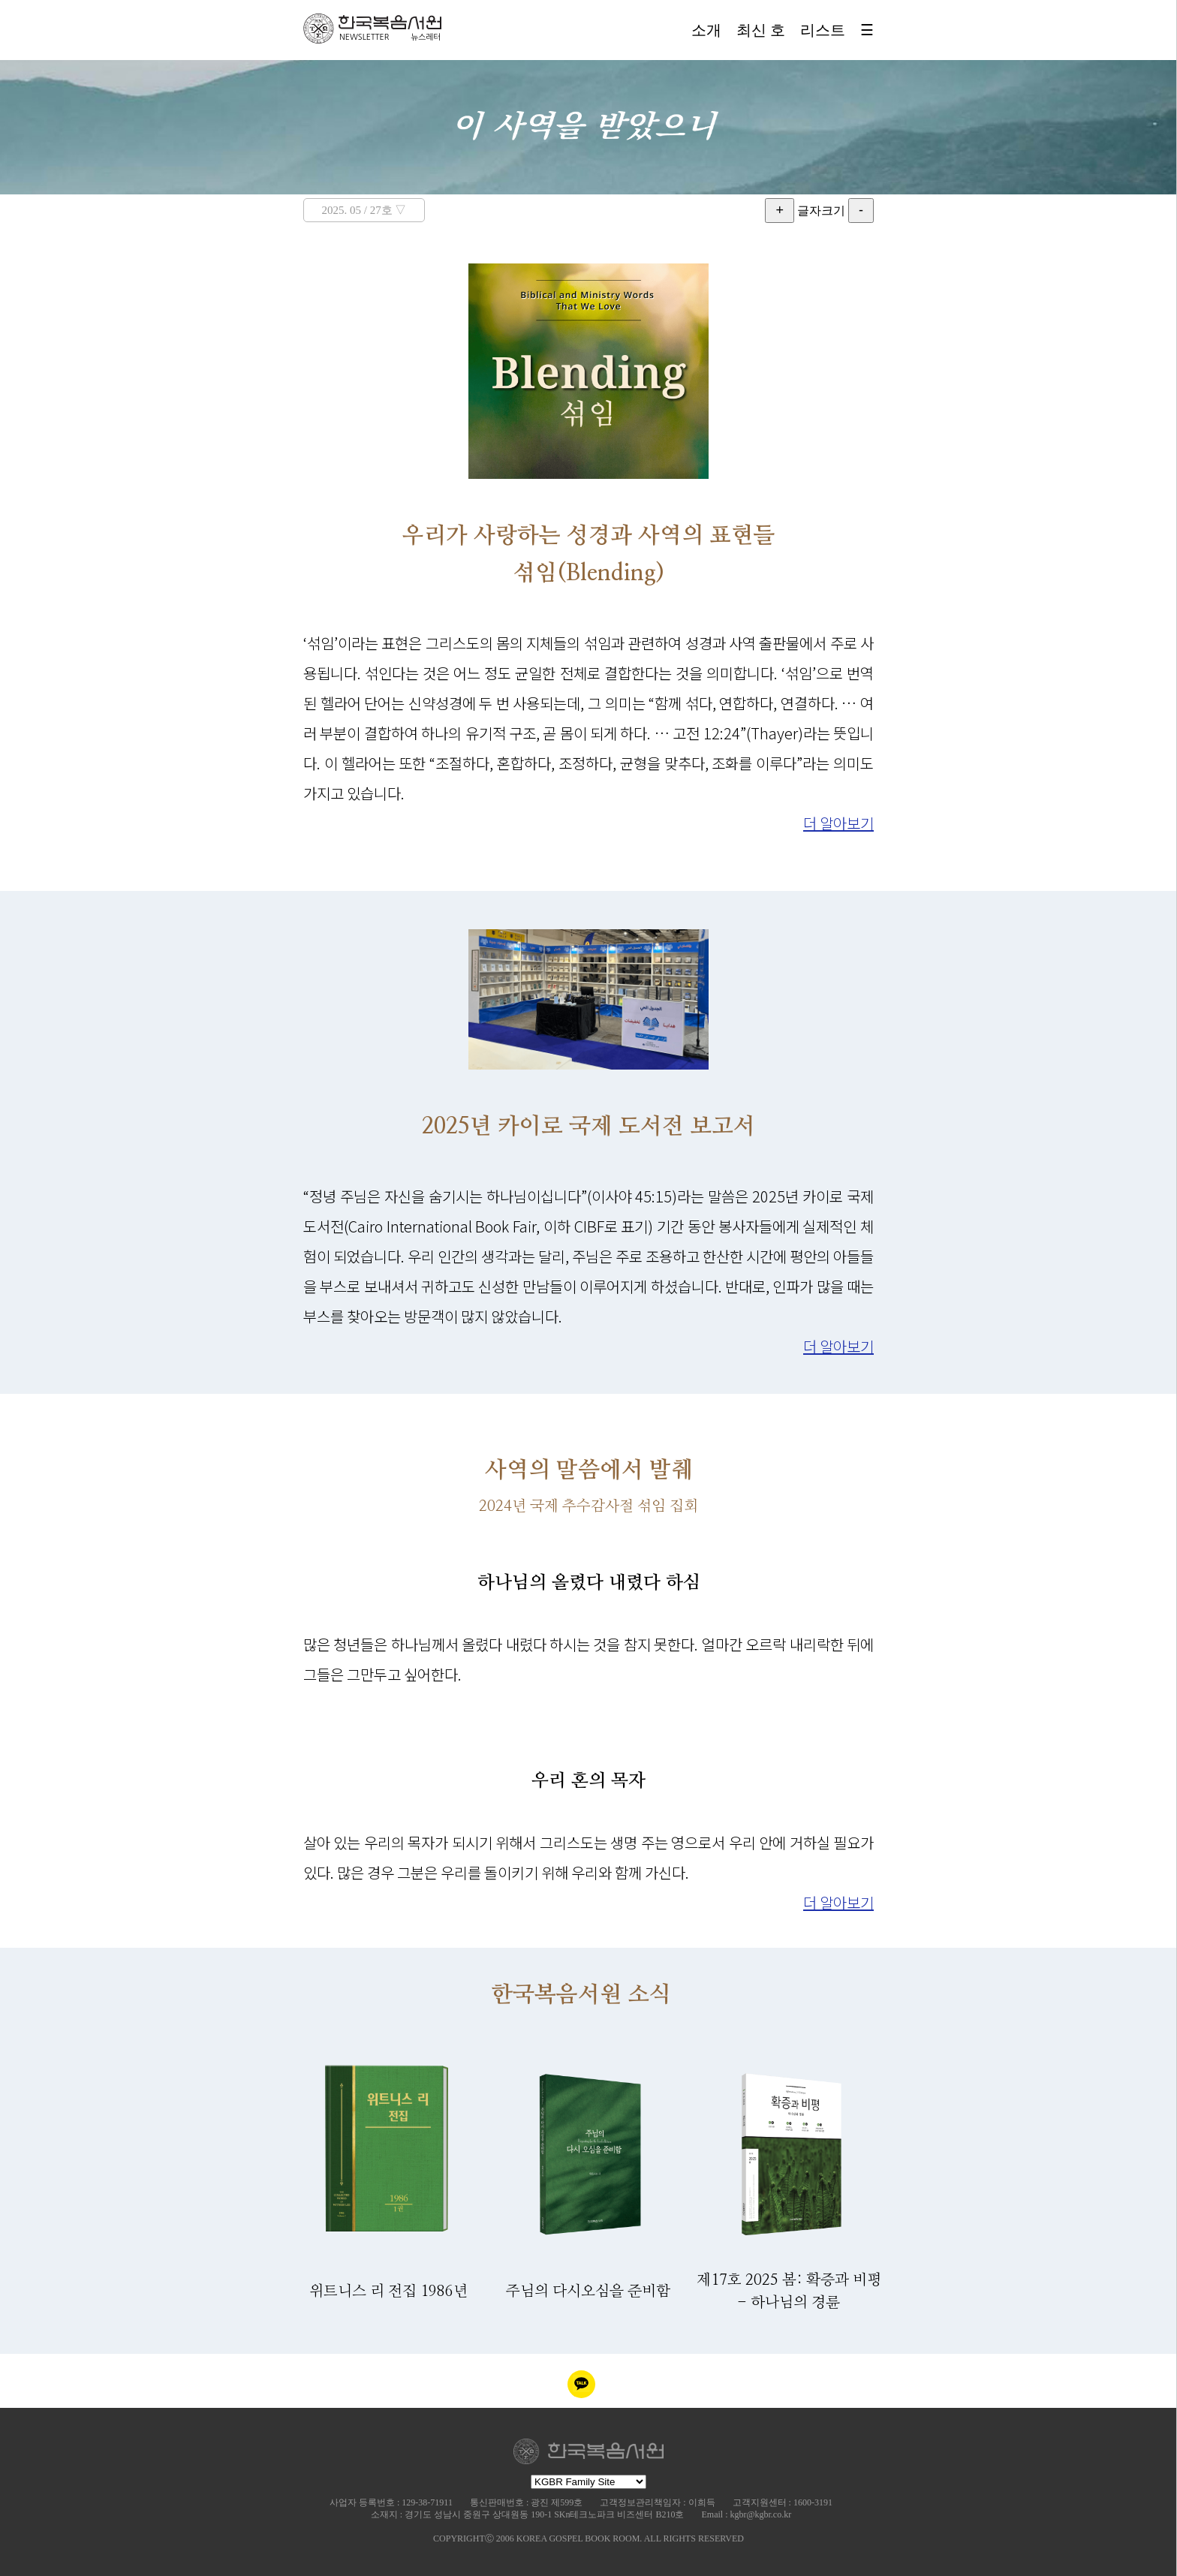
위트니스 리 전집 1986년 (388, 2291)
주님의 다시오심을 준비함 (588, 2291)
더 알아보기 (838, 823)
